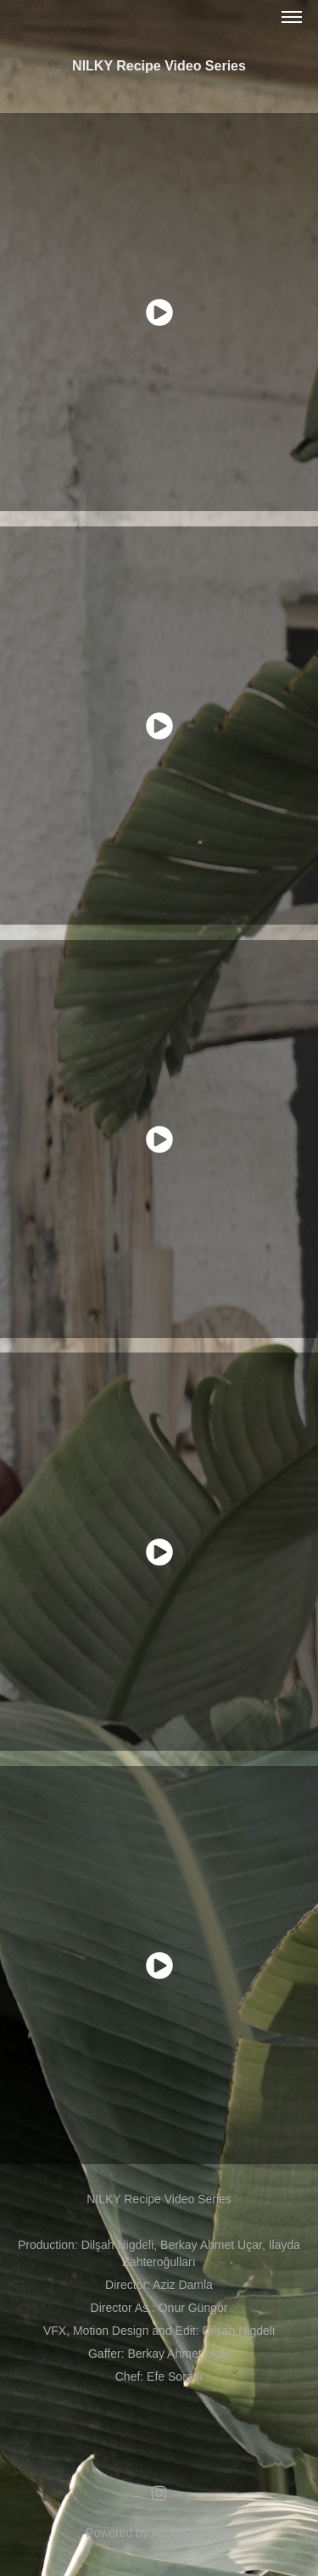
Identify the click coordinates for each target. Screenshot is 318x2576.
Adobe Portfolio (191, 2532)
